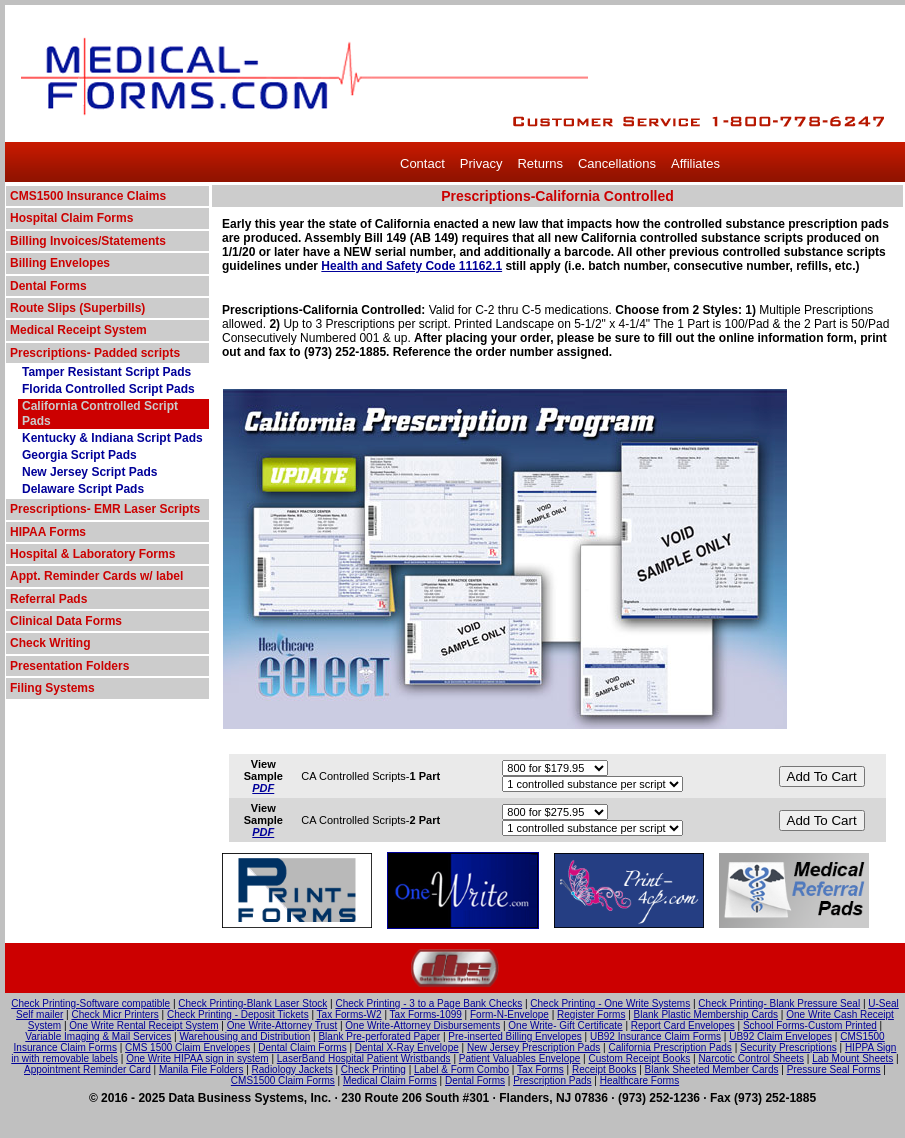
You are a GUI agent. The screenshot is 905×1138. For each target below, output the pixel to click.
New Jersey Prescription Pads (533, 1047)
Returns (540, 163)
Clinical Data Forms (66, 621)
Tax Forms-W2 (349, 1014)
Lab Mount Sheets (852, 1058)
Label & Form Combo (461, 1069)
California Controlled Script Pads (100, 413)
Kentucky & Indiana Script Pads (112, 438)
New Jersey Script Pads (89, 472)
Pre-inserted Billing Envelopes (514, 1036)
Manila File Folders (201, 1069)
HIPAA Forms (48, 532)
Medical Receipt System (78, 330)
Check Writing (50, 643)
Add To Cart (822, 776)
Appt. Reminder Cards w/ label (96, 576)
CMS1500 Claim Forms (283, 1080)
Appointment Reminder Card (87, 1069)
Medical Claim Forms (390, 1080)
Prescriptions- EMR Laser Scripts (105, 509)
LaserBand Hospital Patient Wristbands (364, 1058)
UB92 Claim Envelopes (780, 1036)
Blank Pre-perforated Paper (379, 1036)
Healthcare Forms (639, 1080)
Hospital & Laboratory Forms (92, 554)
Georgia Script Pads (79, 455)
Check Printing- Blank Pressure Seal (779, 1003)
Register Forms (591, 1014)
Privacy (481, 163)
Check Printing (373, 1069)
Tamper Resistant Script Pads (106, 372)
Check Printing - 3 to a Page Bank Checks (428, 1003)
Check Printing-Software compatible (90, 1003)
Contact (422, 163)
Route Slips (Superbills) (77, 308)
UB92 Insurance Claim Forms (655, 1036)
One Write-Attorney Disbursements (422, 1025)
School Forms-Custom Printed (810, 1025)
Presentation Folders (69, 666)
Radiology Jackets (292, 1069)
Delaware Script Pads (83, 489)
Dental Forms (48, 286)
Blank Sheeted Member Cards (712, 1069)
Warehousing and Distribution (244, 1036)
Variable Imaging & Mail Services (98, 1036)
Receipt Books (604, 1069)
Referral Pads (48, 599)
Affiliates (695, 163)
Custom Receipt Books (640, 1058)
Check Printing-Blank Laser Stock (252, 1003)
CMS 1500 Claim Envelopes (187, 1047)
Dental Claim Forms (302, 1047)
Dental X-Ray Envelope (407, 1047)
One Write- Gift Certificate (565, 1025)
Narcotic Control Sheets (751, 1058)
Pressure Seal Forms (834, 1069)
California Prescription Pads (669, 1047)
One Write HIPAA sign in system (197, 1058)
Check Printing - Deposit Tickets (238, 1014)
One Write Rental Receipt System (143, 1025)
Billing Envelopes (60, 263)
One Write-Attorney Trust (282, 1025)
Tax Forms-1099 (426, 1014)
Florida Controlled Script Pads (108, 389)
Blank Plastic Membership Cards (706, 1014)
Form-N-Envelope (509, 1014)
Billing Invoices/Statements (88, 241)
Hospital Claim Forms (71, 218)
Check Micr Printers (115, 1014)
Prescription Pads (552, 1080)
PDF (263, 788)
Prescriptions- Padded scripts (95, 353)
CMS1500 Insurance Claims (88, 196)
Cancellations (617, 163)
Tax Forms (540, 1069)
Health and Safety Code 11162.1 (411, 266)
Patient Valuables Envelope (520, 1058)
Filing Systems (52, 688)
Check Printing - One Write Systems (610, 1003)
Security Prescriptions (788, 1047)
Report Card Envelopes (683, 1025)
